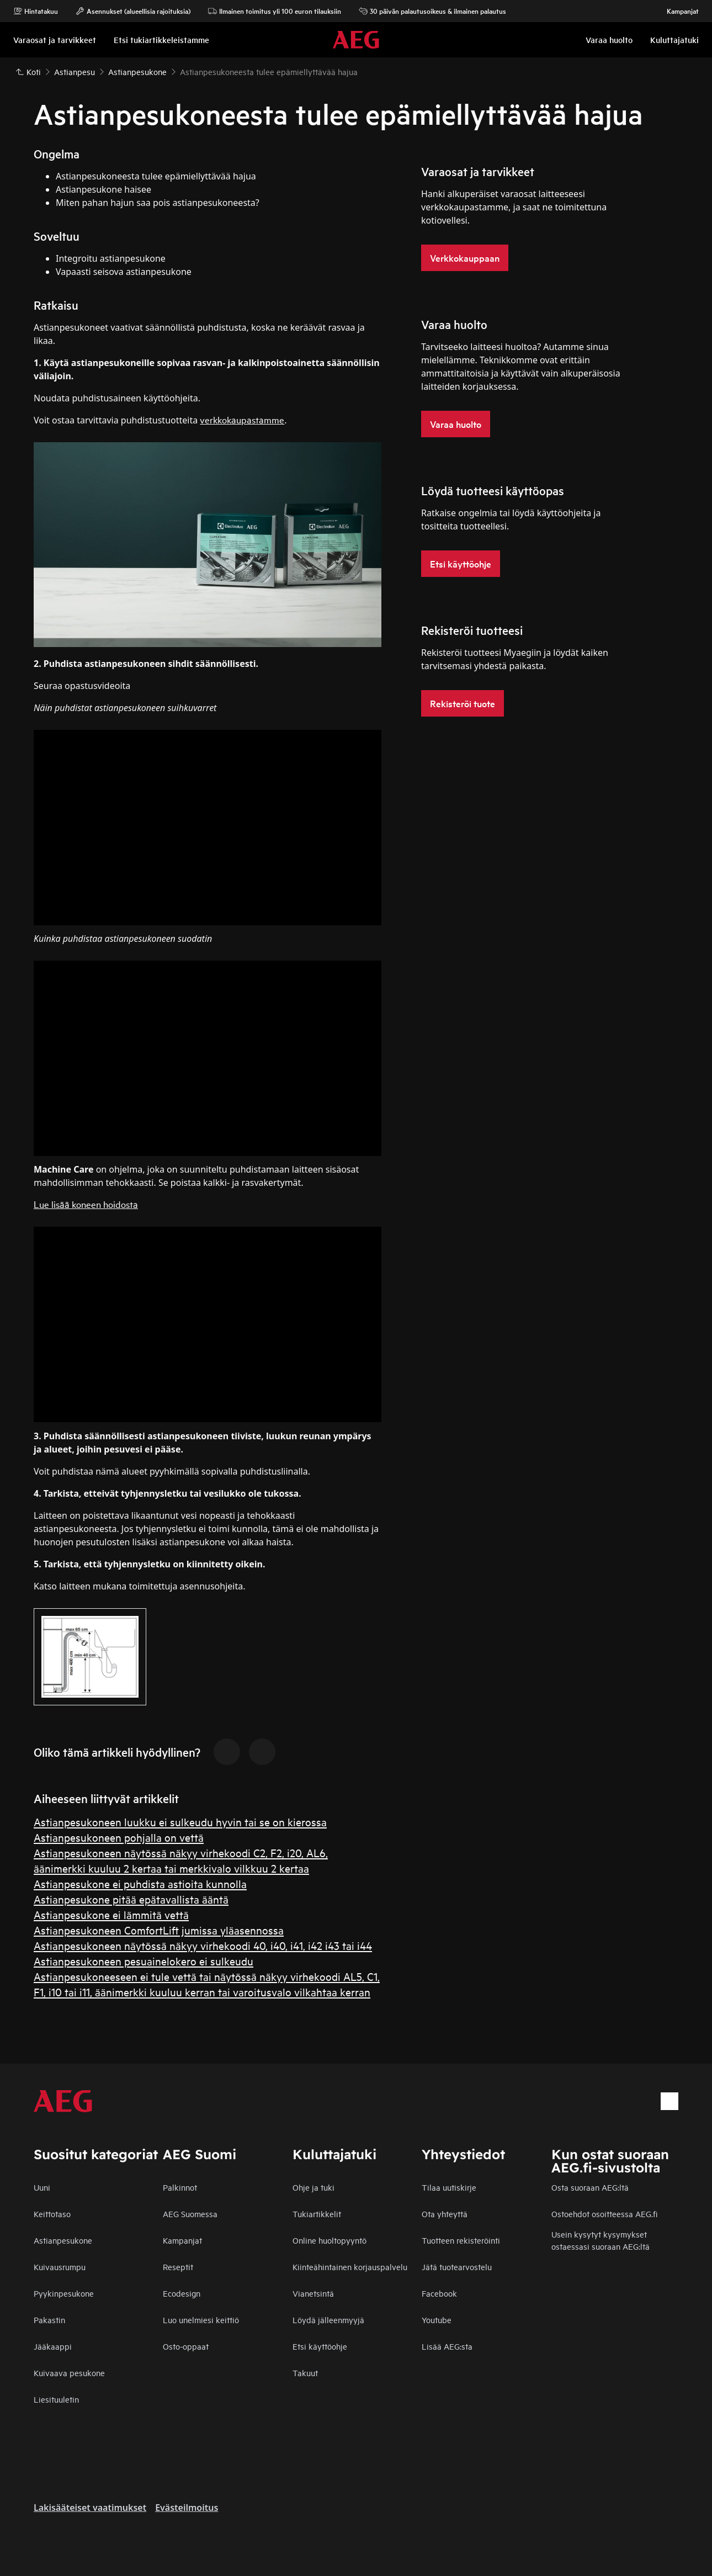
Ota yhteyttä (444, 2213)
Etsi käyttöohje (320, 2346)
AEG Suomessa (190, 2213)
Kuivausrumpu (60, 2266)
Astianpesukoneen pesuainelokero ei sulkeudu (143, 1961)
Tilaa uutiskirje (449, 2187)
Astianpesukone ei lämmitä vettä (111, 1914)
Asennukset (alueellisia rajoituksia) (133, 11)
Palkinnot (180, 2187)
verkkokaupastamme (242, 419)
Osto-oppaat (186, 2346)
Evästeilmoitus (186, 2507)
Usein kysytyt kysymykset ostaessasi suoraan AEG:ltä (600, 2240)
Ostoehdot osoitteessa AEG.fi (604, 2213)
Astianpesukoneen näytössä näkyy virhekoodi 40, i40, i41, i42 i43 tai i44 (203, 1945)
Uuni (42, 2187)
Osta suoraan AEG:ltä (590, 2187)
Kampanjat (677, 11)
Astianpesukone (63, 2240)
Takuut (305, 2372)
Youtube (436, 2319)
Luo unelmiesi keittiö (201, 2319)
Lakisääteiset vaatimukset (90, 2507)
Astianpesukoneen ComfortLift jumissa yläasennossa (159, 1930)
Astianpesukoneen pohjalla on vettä (119, 1837)
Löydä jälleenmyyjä (328, 2319)
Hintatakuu (35, 11)
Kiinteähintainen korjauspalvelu (350, 2266)
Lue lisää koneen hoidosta (86, 1203)
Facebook (439, 2293)
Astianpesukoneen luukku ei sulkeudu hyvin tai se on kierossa (180, 1821)
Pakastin (49, 2319)
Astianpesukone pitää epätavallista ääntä (131, 1899)
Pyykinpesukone (64, 2293)
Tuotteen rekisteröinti (461, 2240)
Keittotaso (52, 2213)
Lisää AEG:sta (447, 2346)
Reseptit (178, 2266)
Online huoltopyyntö (329, 2240)
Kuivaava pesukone (69, 2372)
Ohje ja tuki (313, 2187)
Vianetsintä (313, 2293)
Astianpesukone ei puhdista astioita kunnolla (140, 1883)
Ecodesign (181, 2293)
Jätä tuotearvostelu (457, 2266)
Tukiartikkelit (317, 2213)
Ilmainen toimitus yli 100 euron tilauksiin (274, 11)
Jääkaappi (53, 2346)
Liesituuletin (56, 2399)
